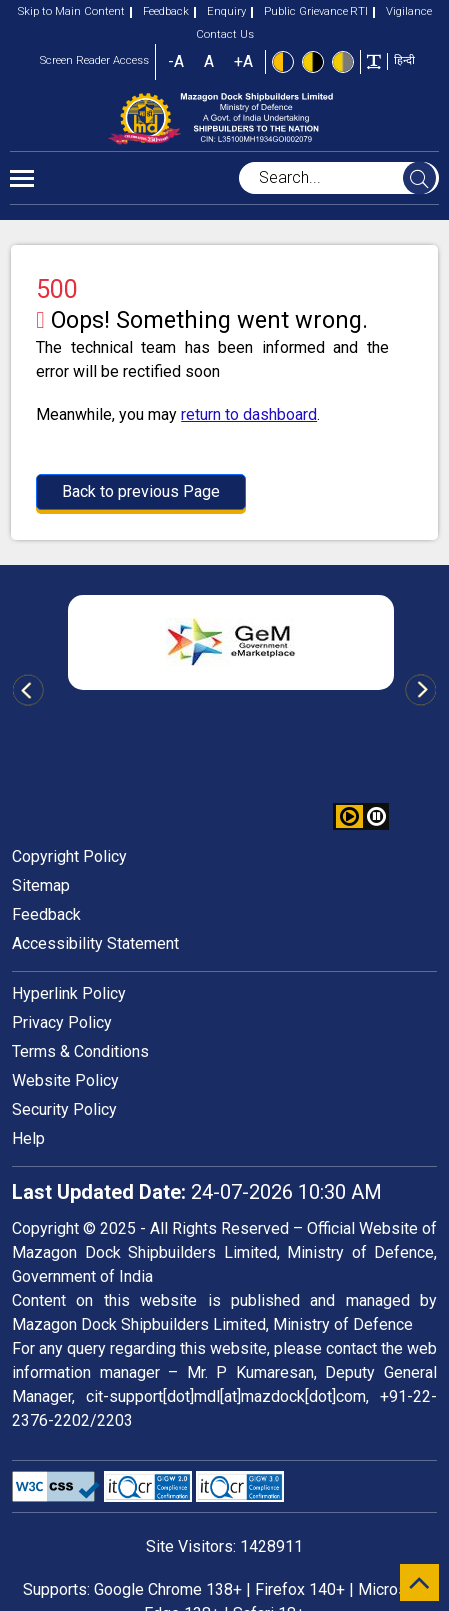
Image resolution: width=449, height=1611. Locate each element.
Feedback (159, 11)
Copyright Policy (69, 856)
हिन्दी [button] (404, 60)
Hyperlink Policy (69, 993)
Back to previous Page (141, 491)
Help (28, 1138)
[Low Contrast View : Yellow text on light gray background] (343, 62)
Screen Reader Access (94, 60)
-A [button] (176, 61)
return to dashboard (249, 414)
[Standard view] (283, 62)
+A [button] (243, 61)
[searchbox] (339, 178)
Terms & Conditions (80, 1051)
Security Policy (64, 1109)
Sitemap (41, 885)
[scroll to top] (419, 1582)
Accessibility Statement (95, 943)
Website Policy (65, 1080)
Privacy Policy (62, 1022)
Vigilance (402, 11)
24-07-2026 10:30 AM (197, 1192)
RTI (359, 11)
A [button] (209, 61)
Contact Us (225, 34)
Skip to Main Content (71, 11)
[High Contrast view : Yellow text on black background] (313, 62)
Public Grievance (299, 11)
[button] (376, 816)
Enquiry (220, 11)
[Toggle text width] (374, 61)
